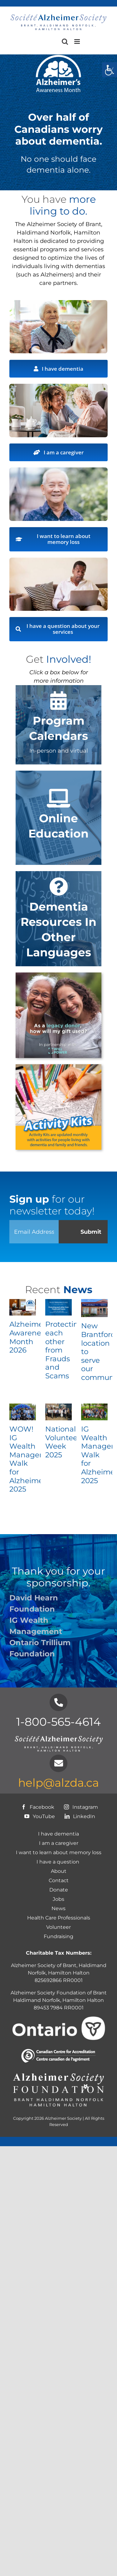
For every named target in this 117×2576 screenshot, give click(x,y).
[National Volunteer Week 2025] (58, 1412)
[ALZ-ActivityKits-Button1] (58, 1067)
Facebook (36, 1807)
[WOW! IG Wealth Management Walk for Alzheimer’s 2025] (22, 1412)
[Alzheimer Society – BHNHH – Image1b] (58, 302)
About (58, 1871)
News (58, 1908)
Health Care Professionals (58, 1918)
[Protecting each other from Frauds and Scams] (58, 1307)
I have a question (58, 1862)
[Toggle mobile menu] (77, 41)
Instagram (80, 1807)
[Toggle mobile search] (65, 41)
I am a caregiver (58, 1843)
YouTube (38, 1816)
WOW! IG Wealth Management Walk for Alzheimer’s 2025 (34, 1459)
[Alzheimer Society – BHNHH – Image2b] (58, 386)
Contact (59, 1880)
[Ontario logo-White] (58, 2019)
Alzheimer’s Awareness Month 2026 (30, 1337)
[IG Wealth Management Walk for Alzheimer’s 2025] (94, 1412)
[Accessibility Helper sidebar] (109, 69)
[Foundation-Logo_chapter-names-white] (58, 2073)
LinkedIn (78, 1816)
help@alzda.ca (58, 1782)
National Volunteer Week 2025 (62, 1442)
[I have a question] (58, 560)
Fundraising (58, 1936)
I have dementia (58, 1834)
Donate (58, 1890)
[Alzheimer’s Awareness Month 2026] (22, 1307)
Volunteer (58, 1927)
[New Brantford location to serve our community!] (94, 1308)
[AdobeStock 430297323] (58, 470)
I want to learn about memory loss (58, 1852)
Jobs (58, 1899)
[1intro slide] (58, 975)
